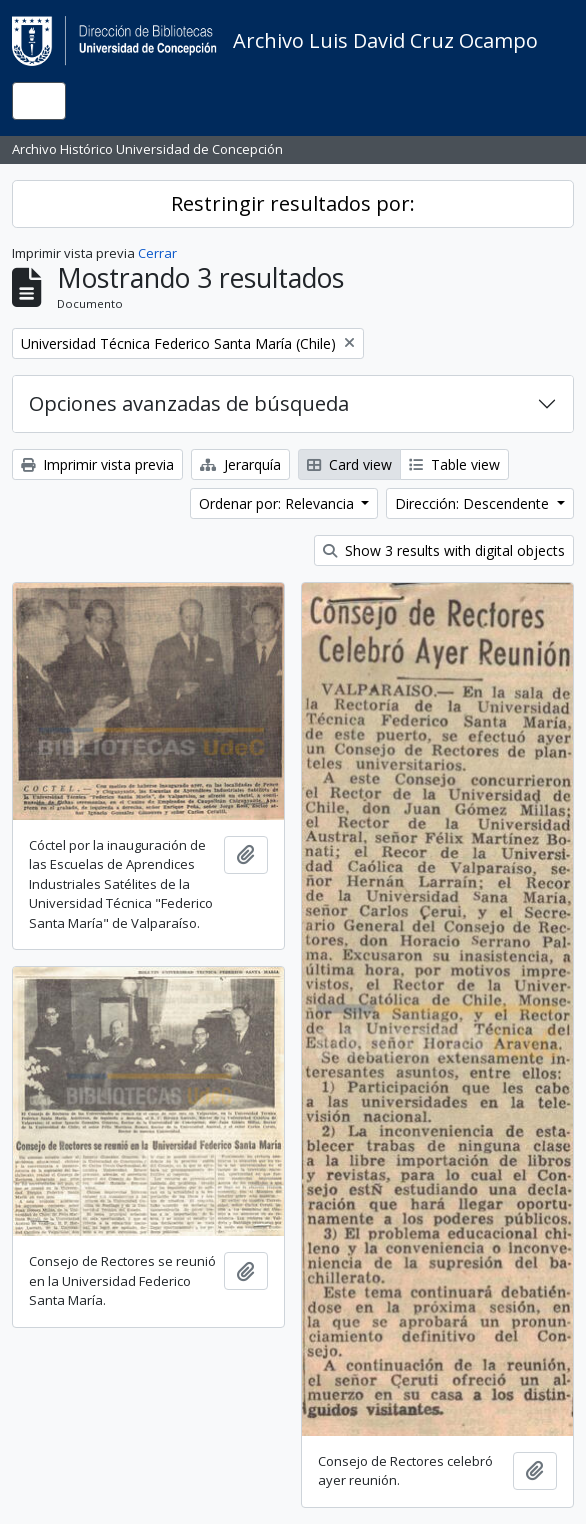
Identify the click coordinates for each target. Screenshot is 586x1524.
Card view (349, 464)
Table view (454, 464)
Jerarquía (240, 464)
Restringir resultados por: (293, 203)
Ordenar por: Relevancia (278, 503)
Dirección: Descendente (474, 503)
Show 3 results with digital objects (444, 550)
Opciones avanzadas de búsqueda (189, 403)
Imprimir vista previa (97, 464)
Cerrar (157, 253)
